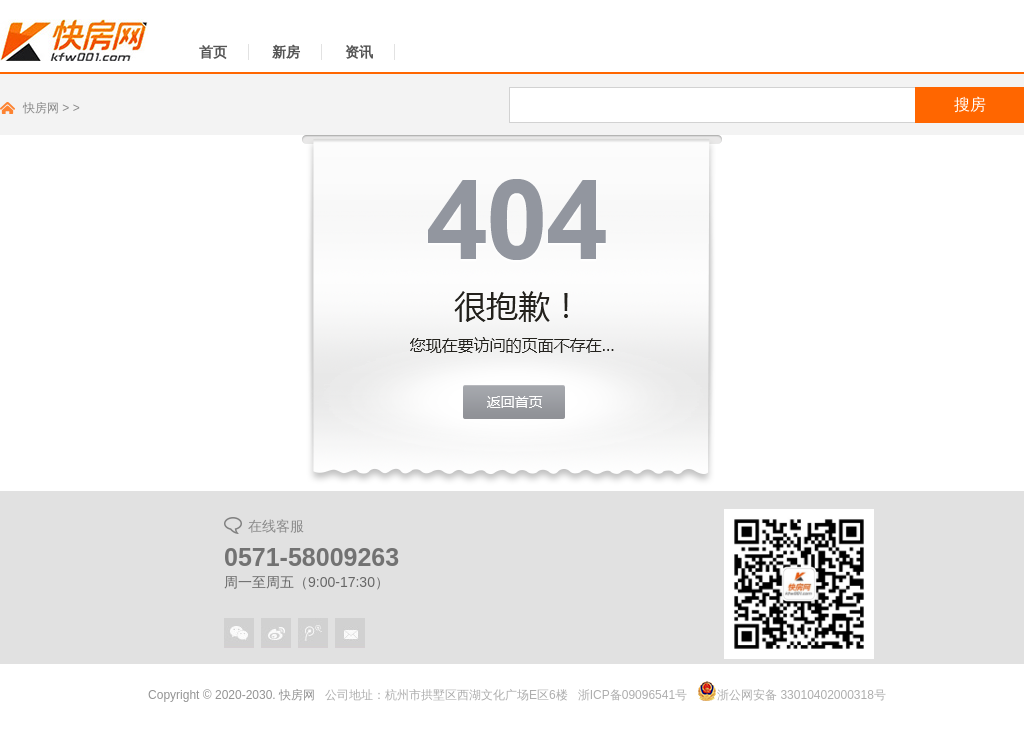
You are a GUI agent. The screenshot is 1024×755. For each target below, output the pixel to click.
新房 (286, 52)
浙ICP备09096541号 (632, 695)
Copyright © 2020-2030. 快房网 (231, 695)
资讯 (359, 52)
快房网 (41, 108)
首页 (213, 52)
